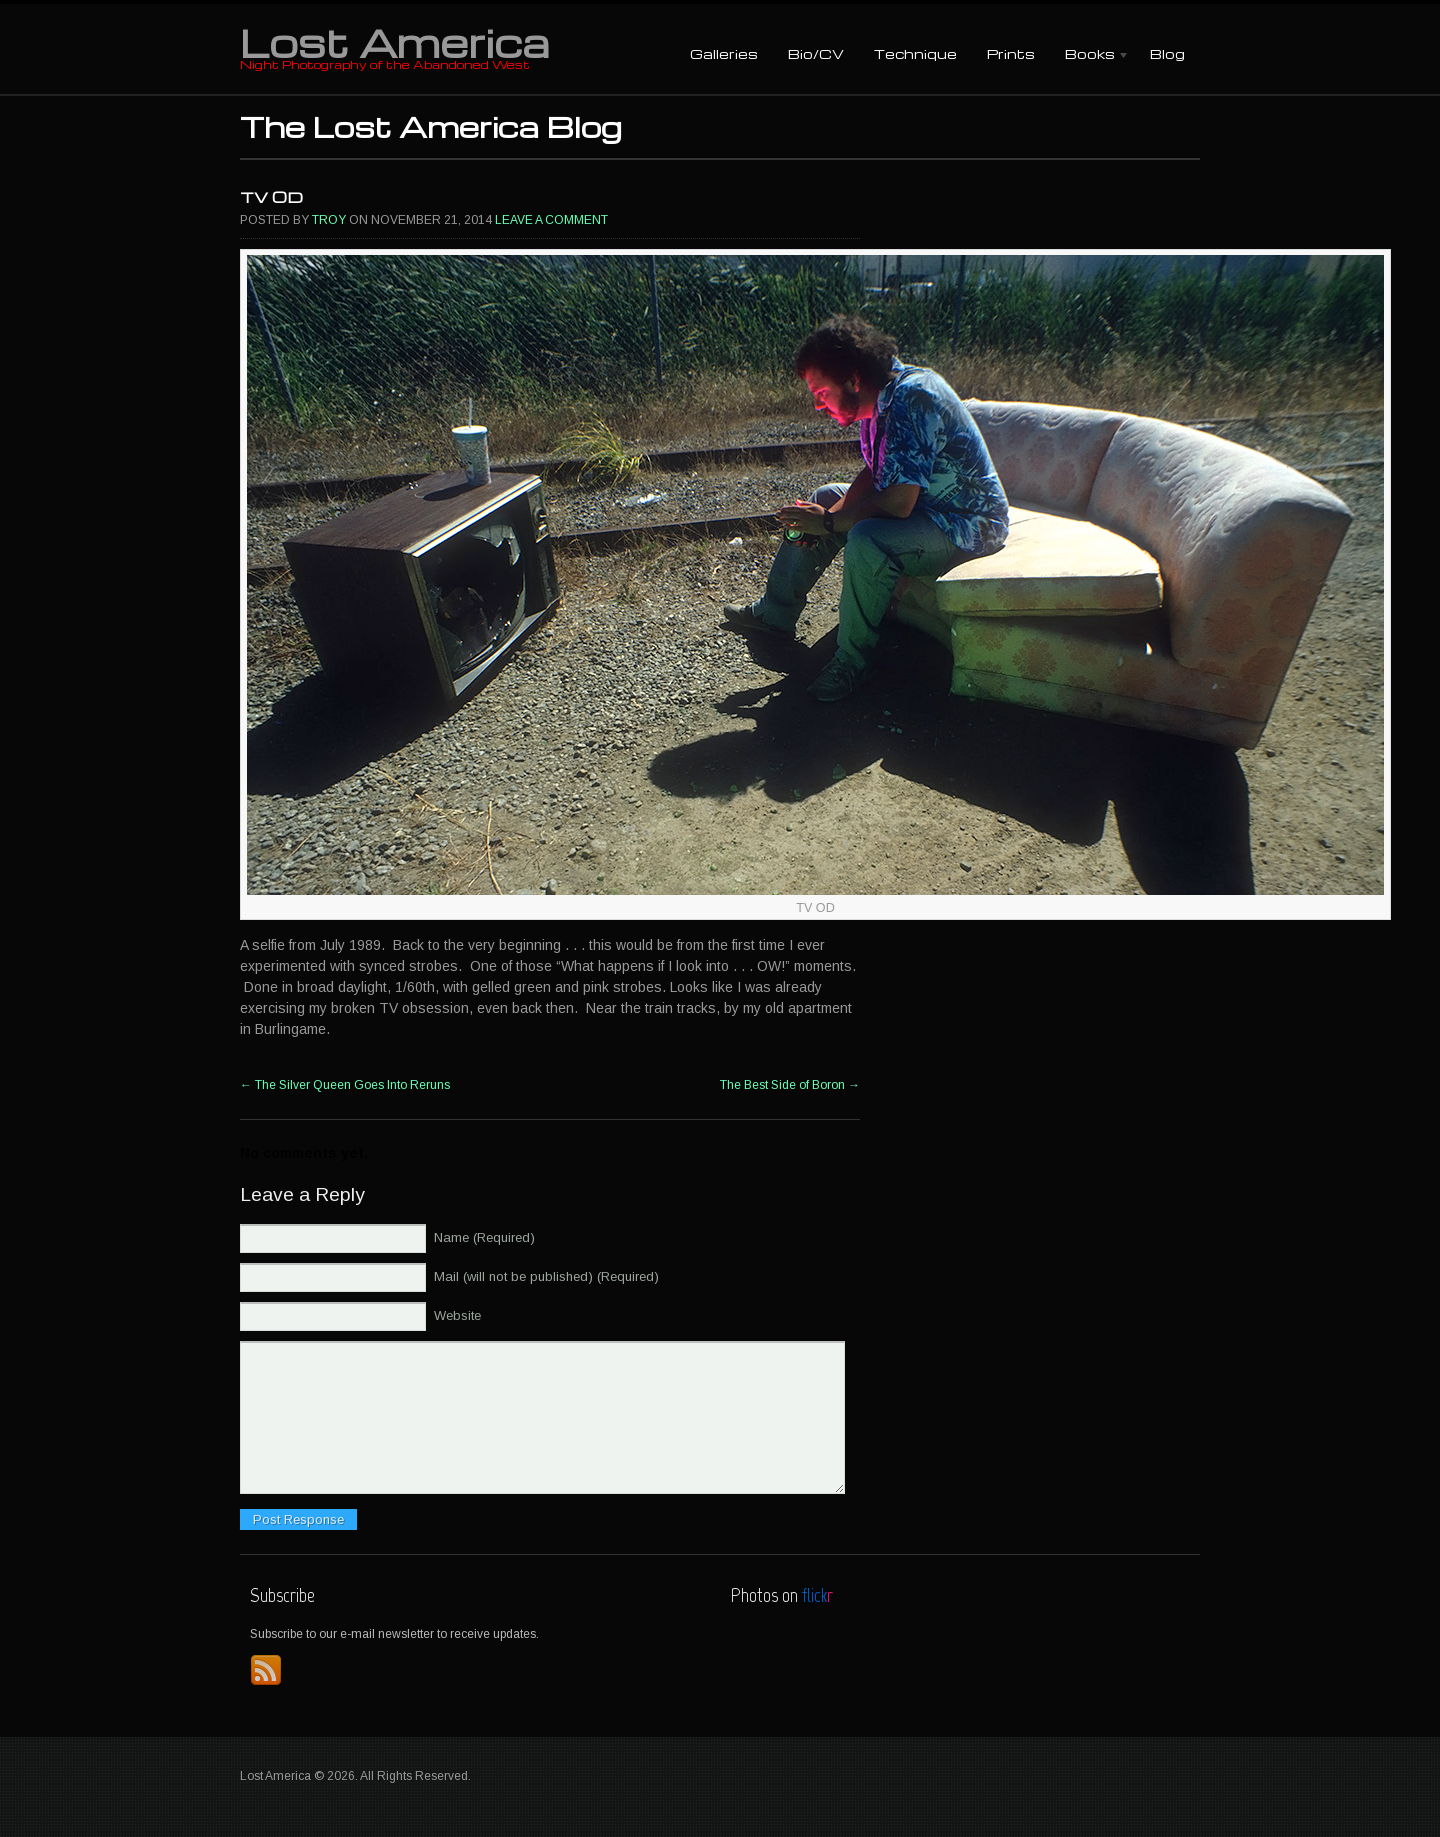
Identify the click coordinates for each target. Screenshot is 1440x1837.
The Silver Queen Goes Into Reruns (345, 1085)
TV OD (271, 197)
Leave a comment (551, 220)
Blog (1167, 53)
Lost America (394, 42)
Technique (915, 53)
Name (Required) (484, 1237)
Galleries (724, 53)
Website (457, 1315)
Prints (1011, 53)
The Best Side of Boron (790, 1085)
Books (1090, 55)
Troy (329, 220)
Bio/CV (816, 53)
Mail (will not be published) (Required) (546, 1276)
